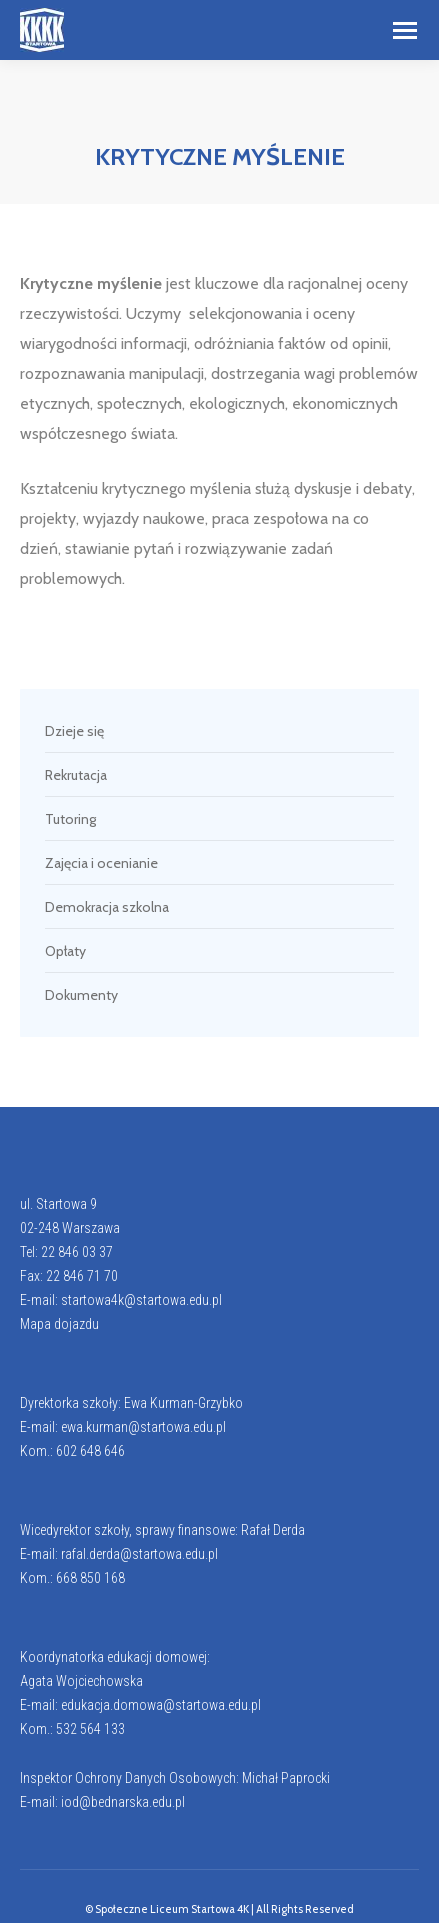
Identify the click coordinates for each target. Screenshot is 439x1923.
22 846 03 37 (77, 1252)
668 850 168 (90, 1578)
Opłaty (65, 951)
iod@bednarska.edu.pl (123, 1802)
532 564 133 (90, 1729)
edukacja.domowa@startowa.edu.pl (161, 1705)
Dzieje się (74, 731)
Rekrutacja (76, 775)
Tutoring (70, 819)
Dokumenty (81, 995)
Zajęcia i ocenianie (101, 863)
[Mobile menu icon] (405, 30)
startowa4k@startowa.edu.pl (141, 1300)
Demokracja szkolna (107, 907)
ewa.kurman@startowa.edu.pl (143, 1427)
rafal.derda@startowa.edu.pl (139, 1554)
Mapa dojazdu (59, 1324)
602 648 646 (90, 1451)
